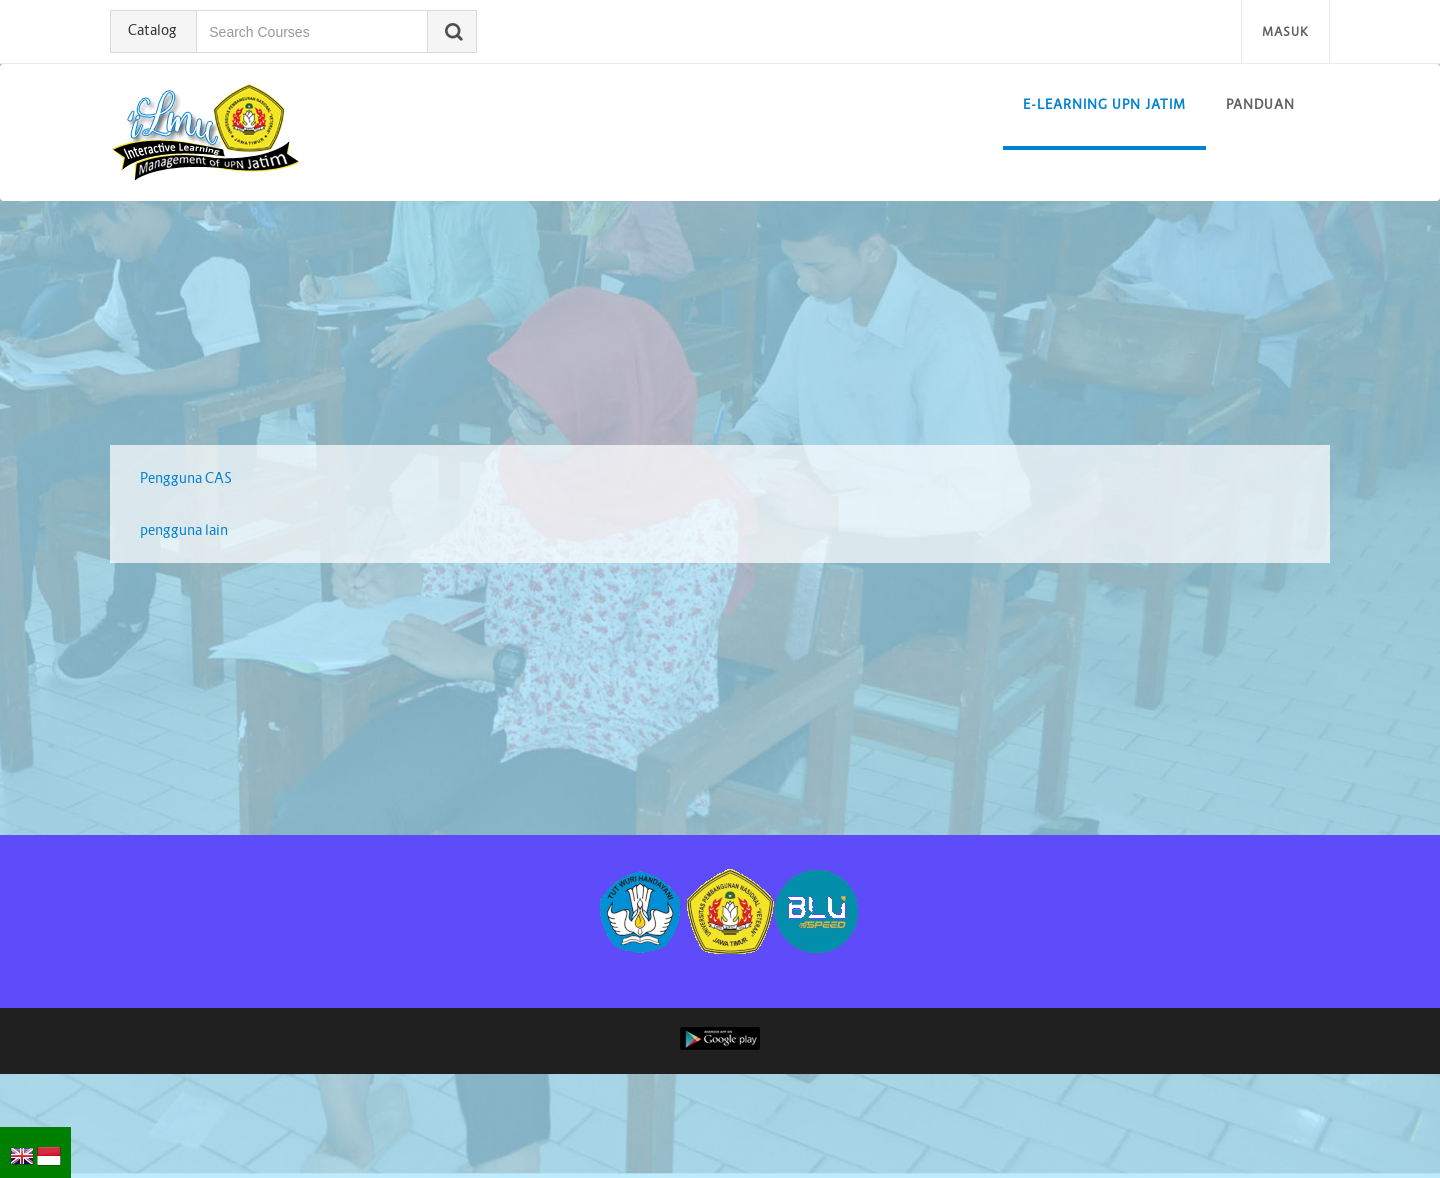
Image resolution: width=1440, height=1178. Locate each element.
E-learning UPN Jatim (1104, 104)
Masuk (1285, 31)
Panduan (1260, 104)
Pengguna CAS (186, 478)
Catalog (156, 30)
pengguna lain (184, 530)
